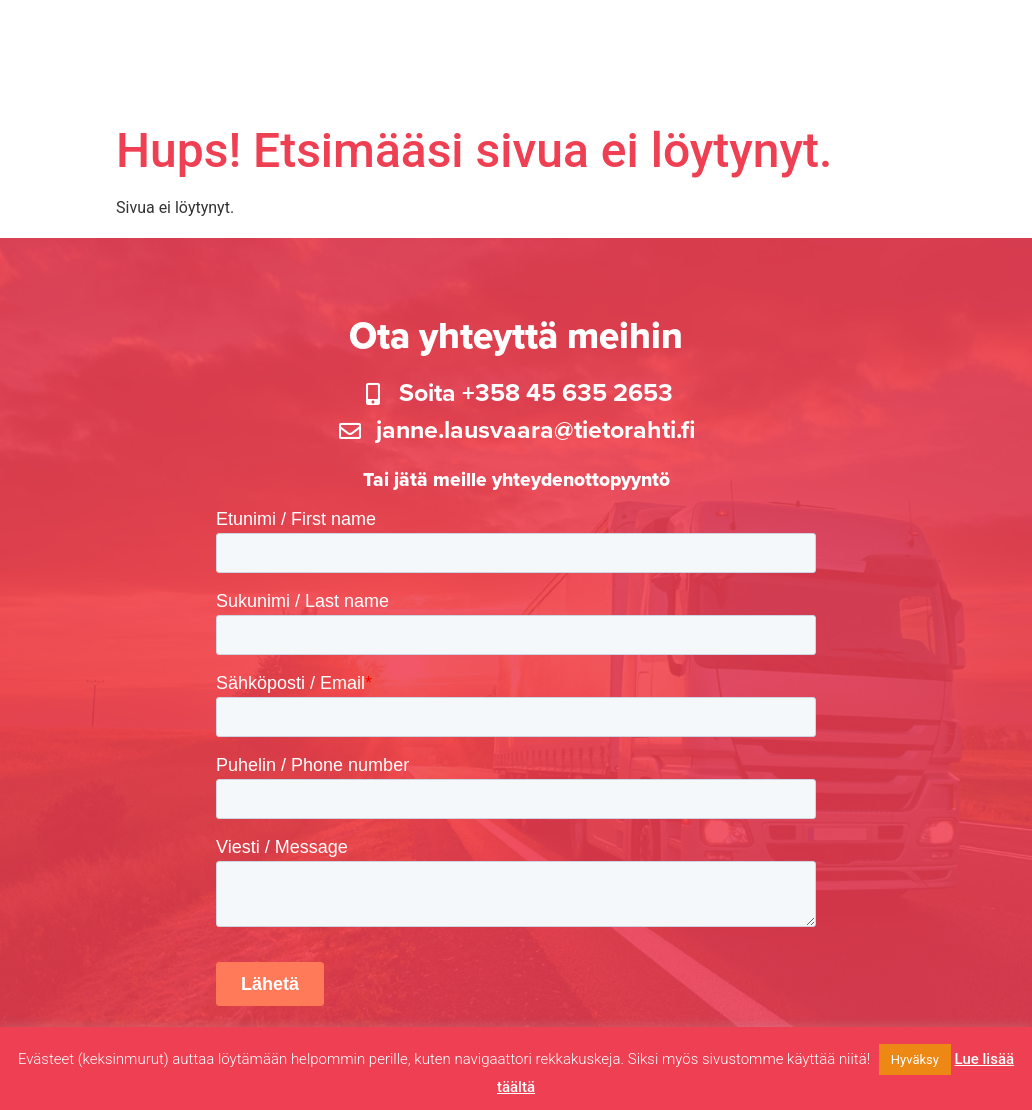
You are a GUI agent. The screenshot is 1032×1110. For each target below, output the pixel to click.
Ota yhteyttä (864, 84)
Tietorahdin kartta (672, 38)
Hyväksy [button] (915, 1059)
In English (967, 84)
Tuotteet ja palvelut (494, 38)
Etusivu (220, 38)
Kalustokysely (331, 38)
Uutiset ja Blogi (949, 38)
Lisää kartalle (820, 38)
